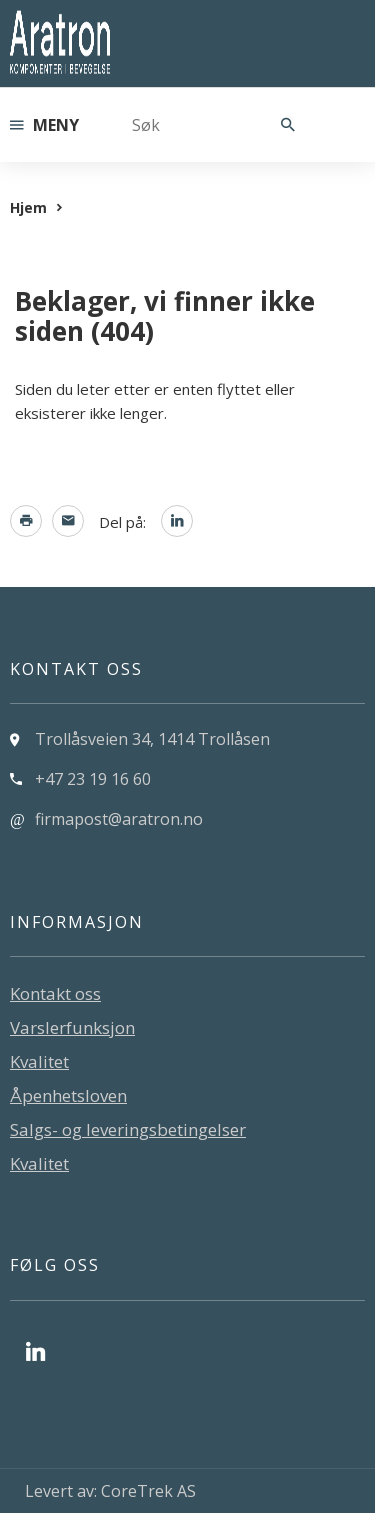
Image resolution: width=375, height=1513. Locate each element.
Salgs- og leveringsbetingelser (128, 1129)
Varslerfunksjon (72, 1027)
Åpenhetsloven (68, 1095)
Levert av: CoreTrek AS (110, 1491)
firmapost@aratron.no (119, 819)
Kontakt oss (55, 993)
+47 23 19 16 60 (93, 779)
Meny (44, 125)
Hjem (28, 207)
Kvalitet (39, 1061)
